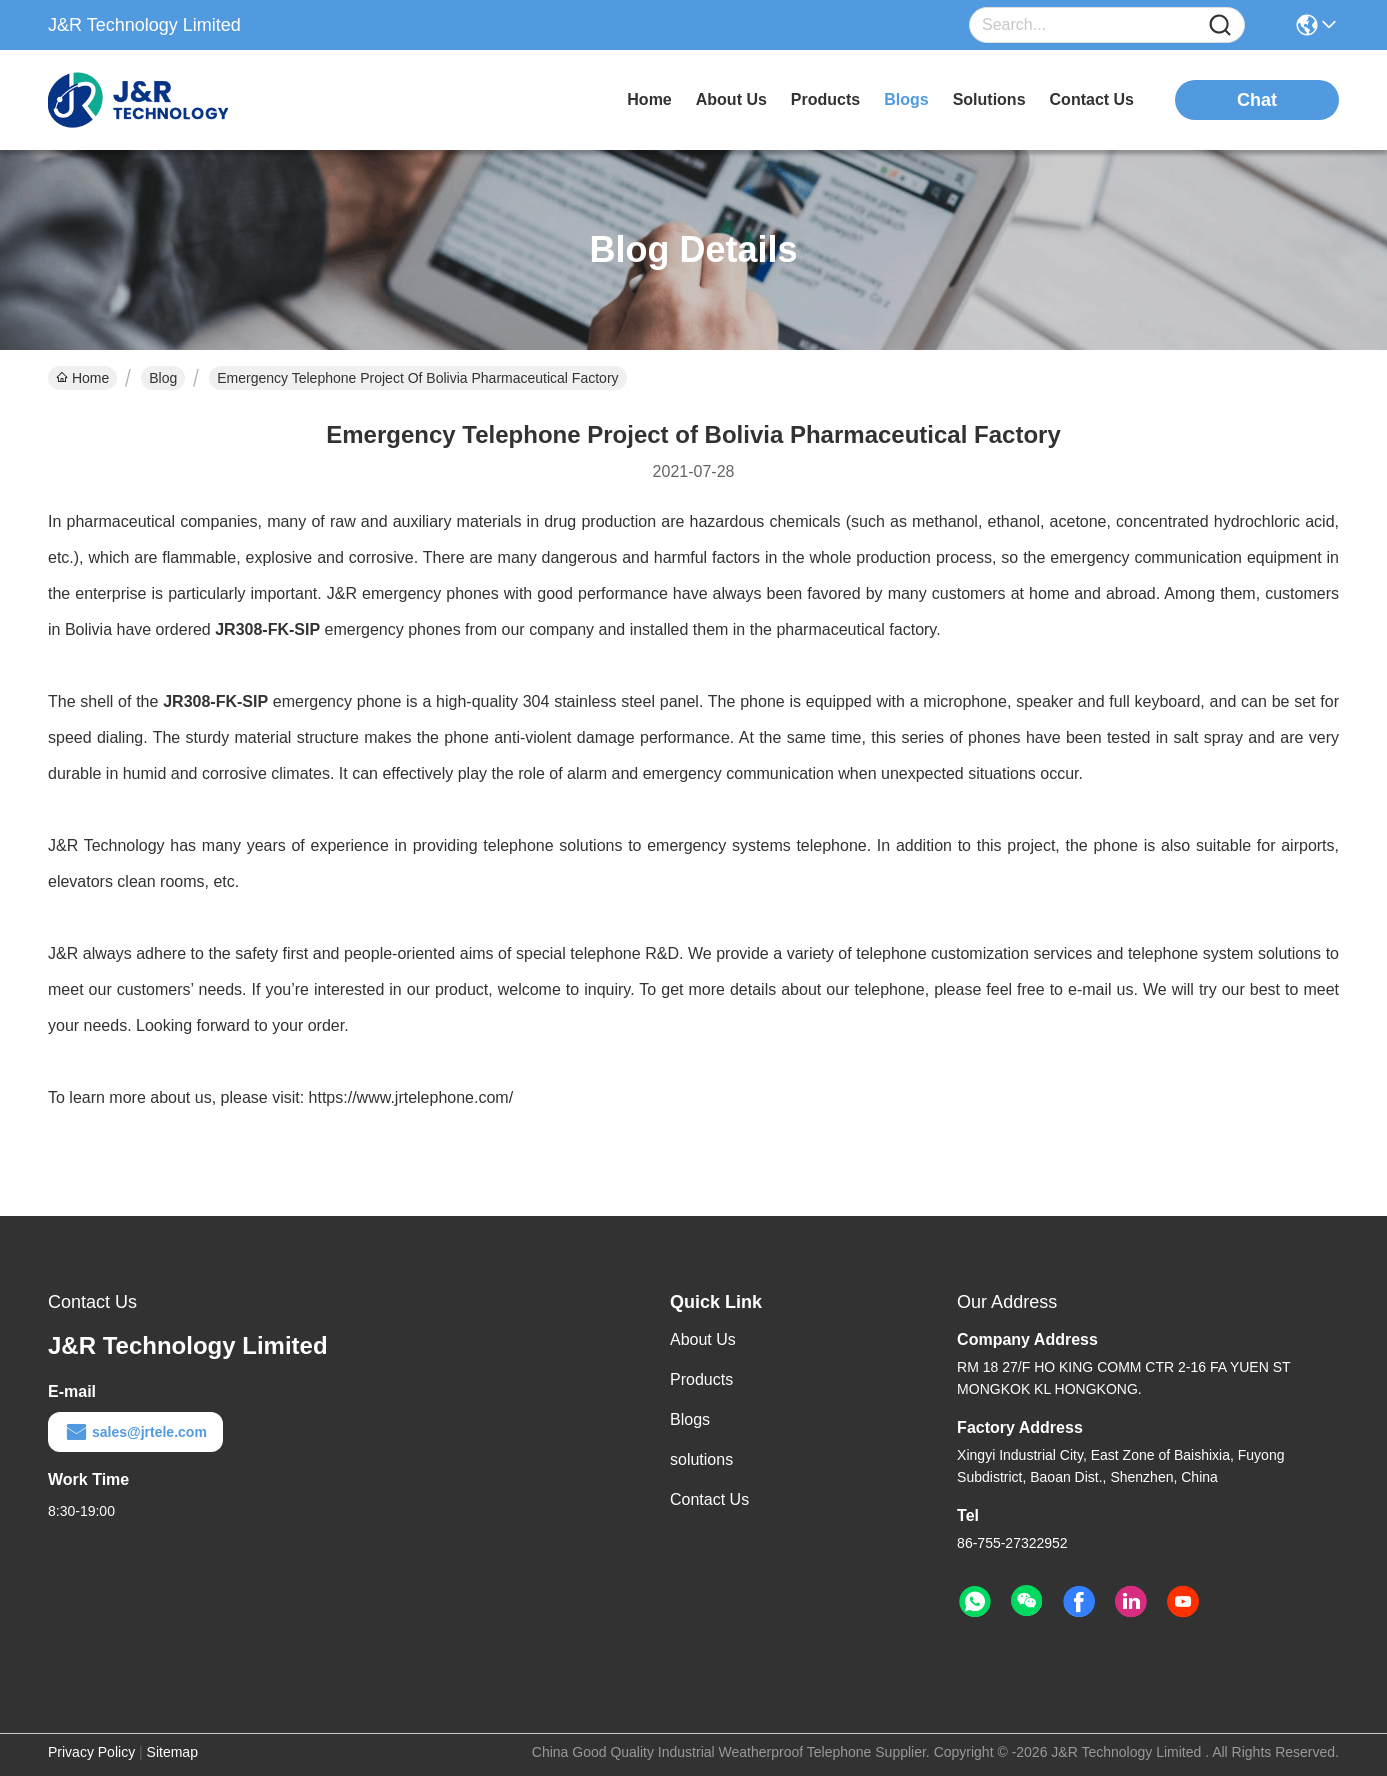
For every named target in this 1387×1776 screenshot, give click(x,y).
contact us (1092, 99)
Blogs (690, 1419)
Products (701, 1379)
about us (731, 99)
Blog (163, 378)
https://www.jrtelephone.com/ (411, 1097)
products (825, 99)
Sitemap (172, 1752)
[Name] (1220, 25)
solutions (989, 99)
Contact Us (709, 1499)
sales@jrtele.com (135, 1432)
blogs (906, 99)
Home (649, 99)
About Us (703, 1339)
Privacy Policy (91, 1752)
